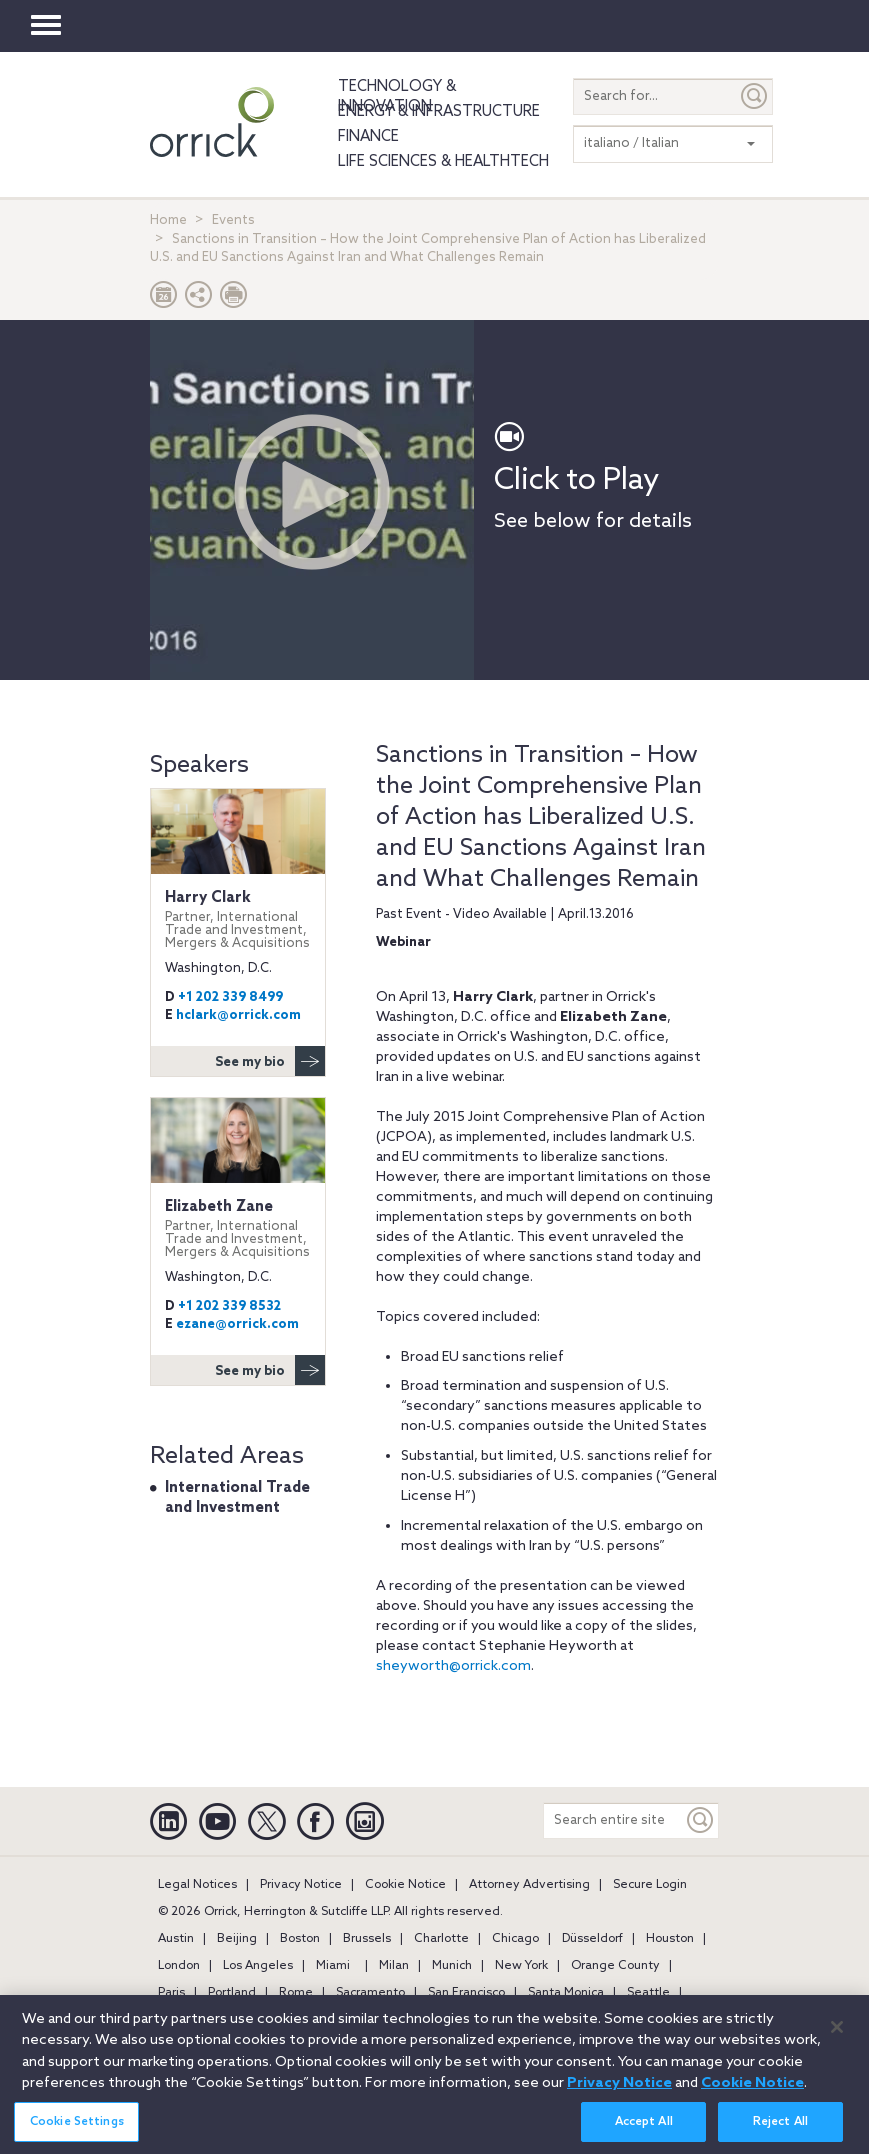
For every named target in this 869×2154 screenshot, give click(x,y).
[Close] (837, 2035)
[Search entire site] (613, 1820)
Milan (394, 1966)
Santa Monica (566, 1993)
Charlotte (441, 1939)
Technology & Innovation (397, 97)
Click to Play (577, 481)
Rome (296, 1993)
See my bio (270, 1061)
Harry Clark (238, 920)
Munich (452, 1966)
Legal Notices (197, 1885)
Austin (176, 1939)
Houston (670, 1939)
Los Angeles (258, 1966)
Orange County (615, 1966)
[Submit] (755, 96)
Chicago (515, 1939)
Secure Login (650, 1885)
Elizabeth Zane (238, 1229)
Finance (368, 137)
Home (168, 220)
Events (233, 220)
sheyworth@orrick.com (453, 1666)
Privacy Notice (301, 1885)
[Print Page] (234, 299)
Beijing (237, 1939)
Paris (171, 1993)
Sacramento (370, 1993)
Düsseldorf (592, 1939)
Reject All (780, 2130)
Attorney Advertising (529, 1885)
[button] (199, 299)
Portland (232, 1993)
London (179, 1966)
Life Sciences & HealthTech (443, 162)
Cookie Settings (77, 2130)
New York (521, 1966)
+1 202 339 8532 (229, 1306)
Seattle (648, 1993)
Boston (300, 1939)
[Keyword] (701, 1820)
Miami (333, 1966)
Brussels (367, 1939)
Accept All (644, 2130)
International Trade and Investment (237, 1498)
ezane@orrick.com (237, 1324)
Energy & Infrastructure (439, 112)
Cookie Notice (405, 1885)
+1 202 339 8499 (230, 997)
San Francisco (466, 1993)
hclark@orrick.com (238, 1015)
